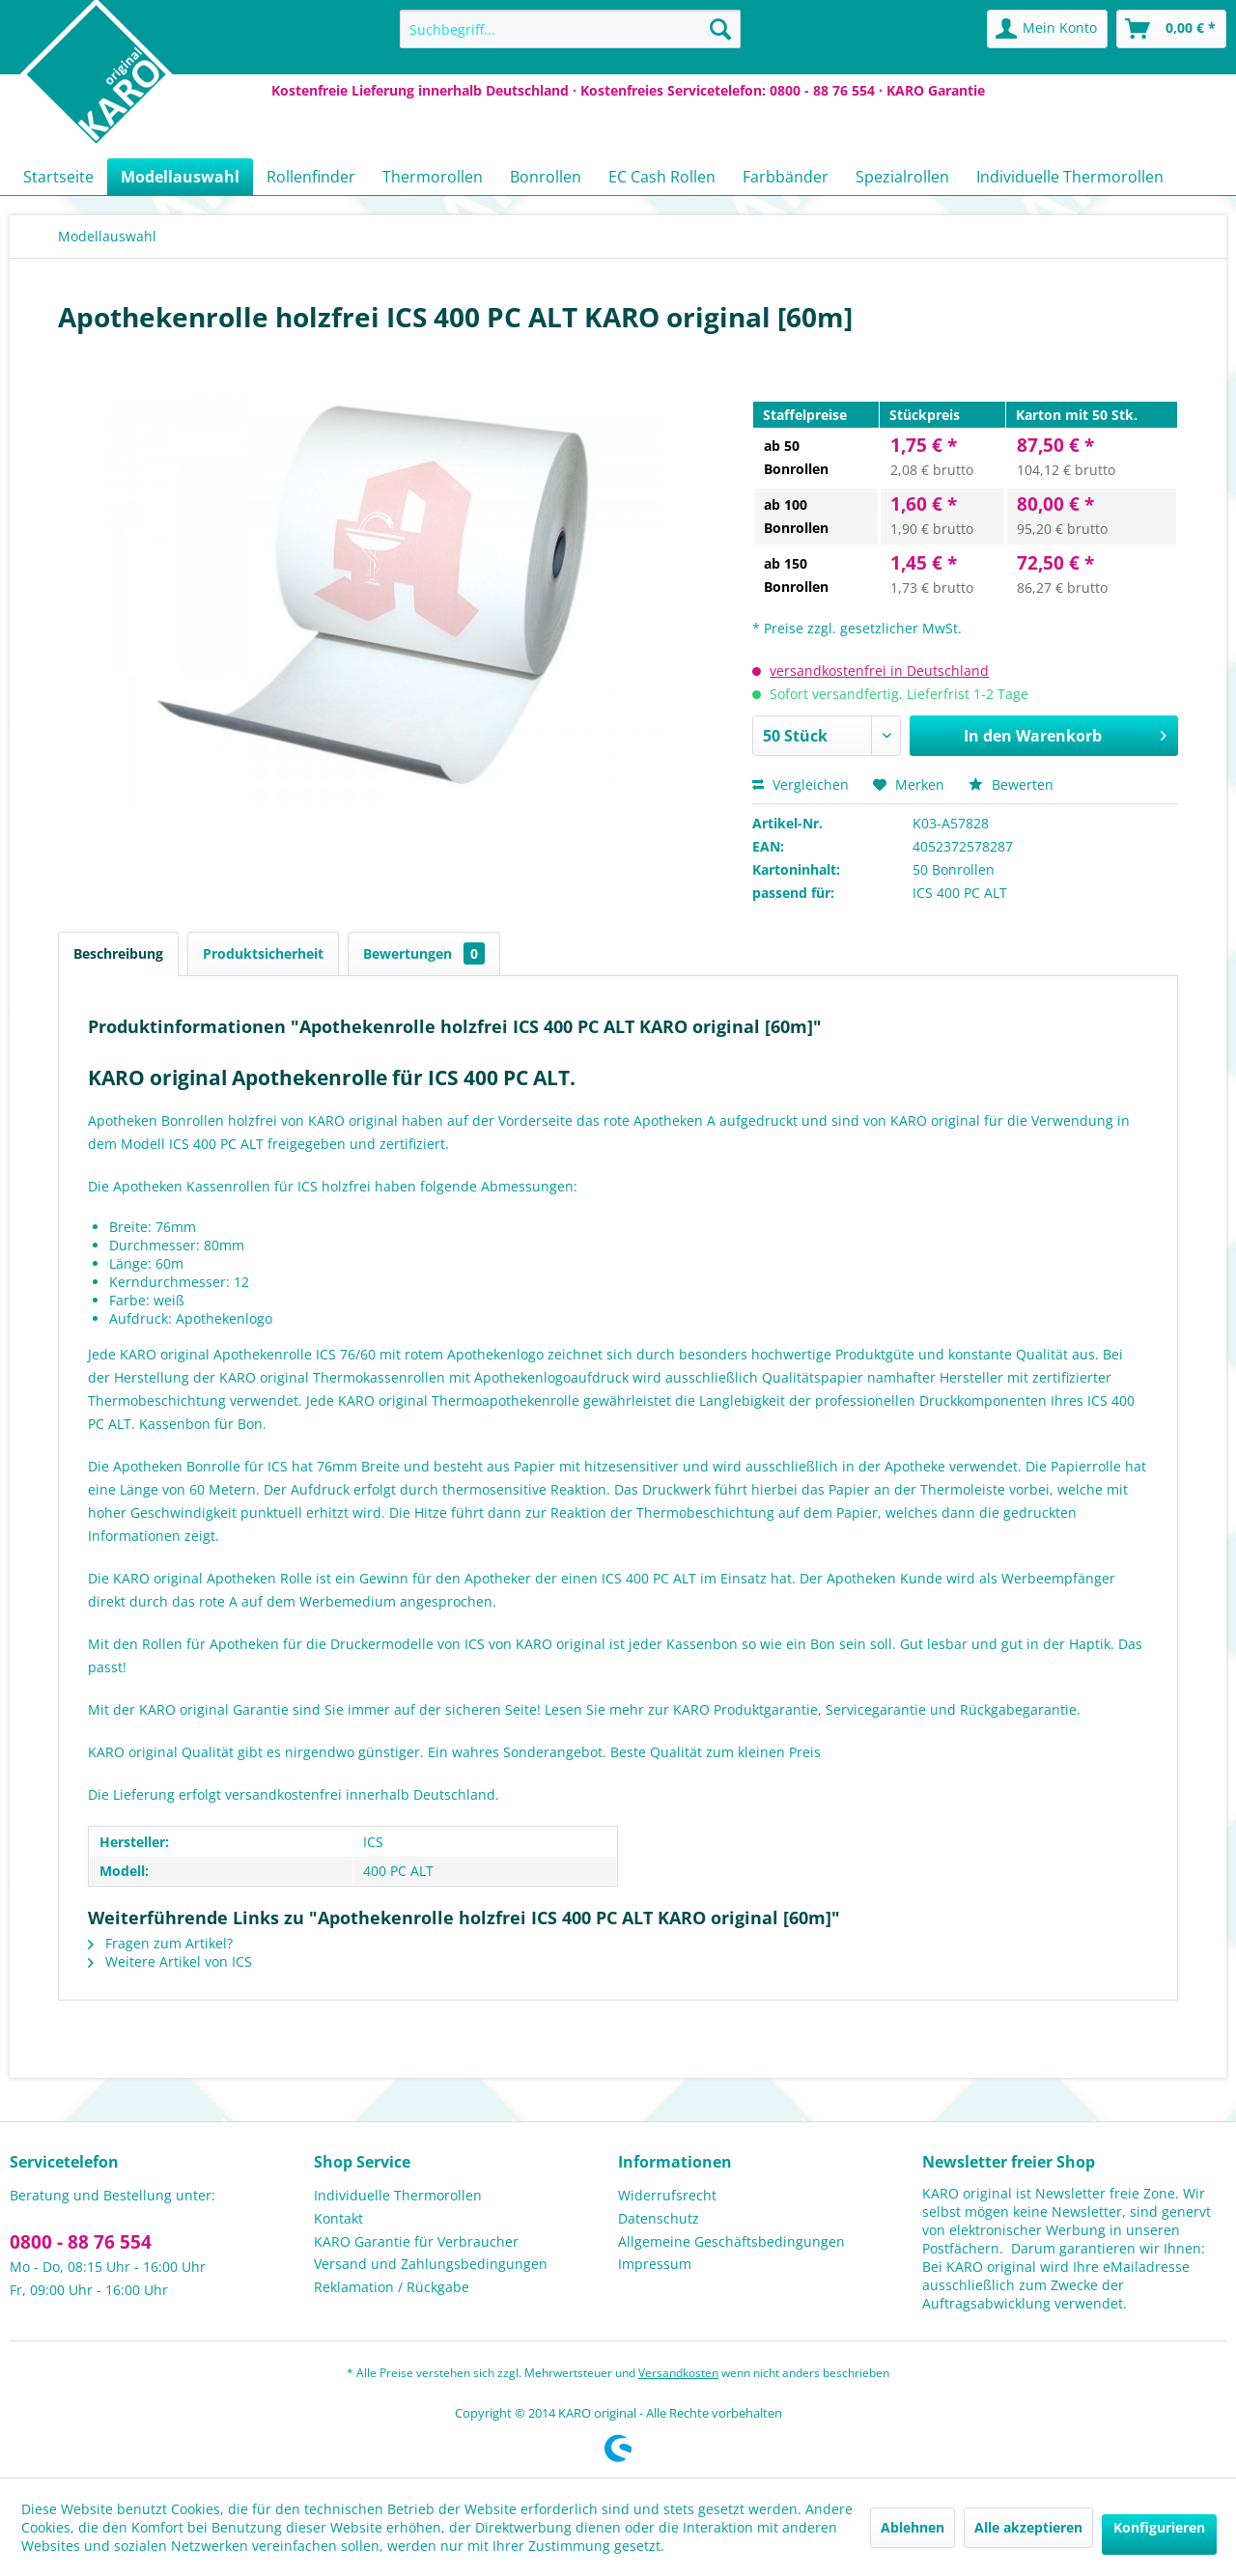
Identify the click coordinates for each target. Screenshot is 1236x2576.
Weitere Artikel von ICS (170, 1961)
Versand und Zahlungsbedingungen (431, 2263)
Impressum (654, 2263)
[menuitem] (570, 29)
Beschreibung (118, 953)
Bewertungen (424, 953)
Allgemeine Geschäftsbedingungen (731, 2241)
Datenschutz (658, 2218)
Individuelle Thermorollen (398, 2195)
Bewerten (1011, 784)
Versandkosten (678, 2373)
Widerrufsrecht (667, 2195)
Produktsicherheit (263, 953)
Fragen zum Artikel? (160, 1943)
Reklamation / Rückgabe (391, 2287)
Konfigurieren (1159, 2527)
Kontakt (338, 2218)
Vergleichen (800, 784)
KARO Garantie (935, 90)
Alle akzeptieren (1028, 2527)
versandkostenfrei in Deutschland (879, 670)
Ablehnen (912, 2527)
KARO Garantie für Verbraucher (416, 2241)
